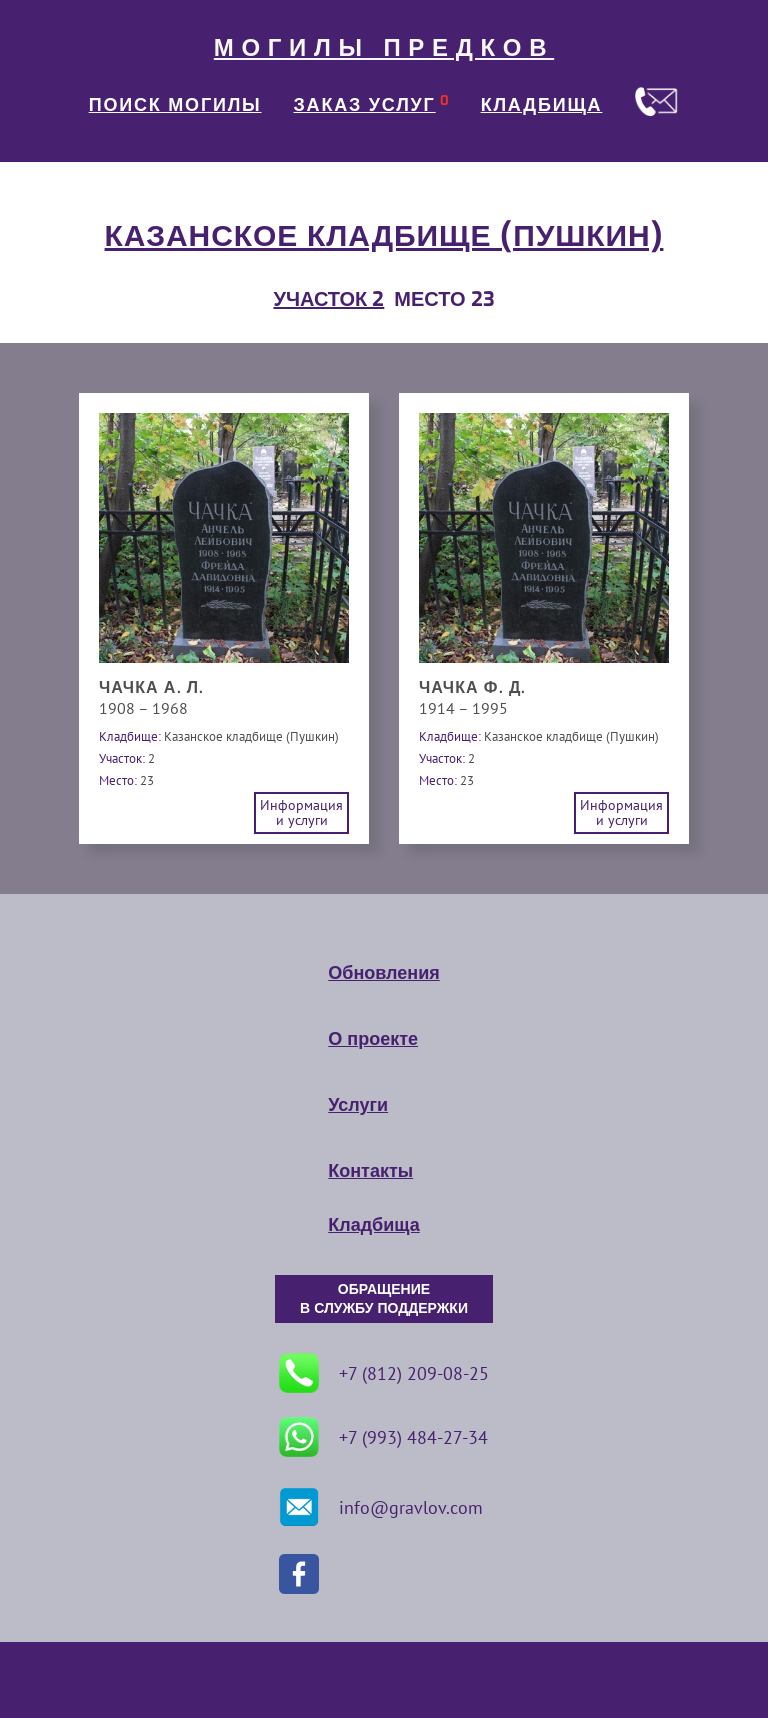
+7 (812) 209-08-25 (384, 1373)
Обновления (383, 973)
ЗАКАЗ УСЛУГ (365, 105)
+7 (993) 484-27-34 (383, 1437)
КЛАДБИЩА (542, 105)
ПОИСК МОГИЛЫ (175, 105)
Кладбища (373, 1225)
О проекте (373, 1039)
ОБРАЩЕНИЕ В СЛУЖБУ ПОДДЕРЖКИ (384, 1299)
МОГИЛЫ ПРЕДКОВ (384, 48)
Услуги (358, 1105)
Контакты (370, 1171)
